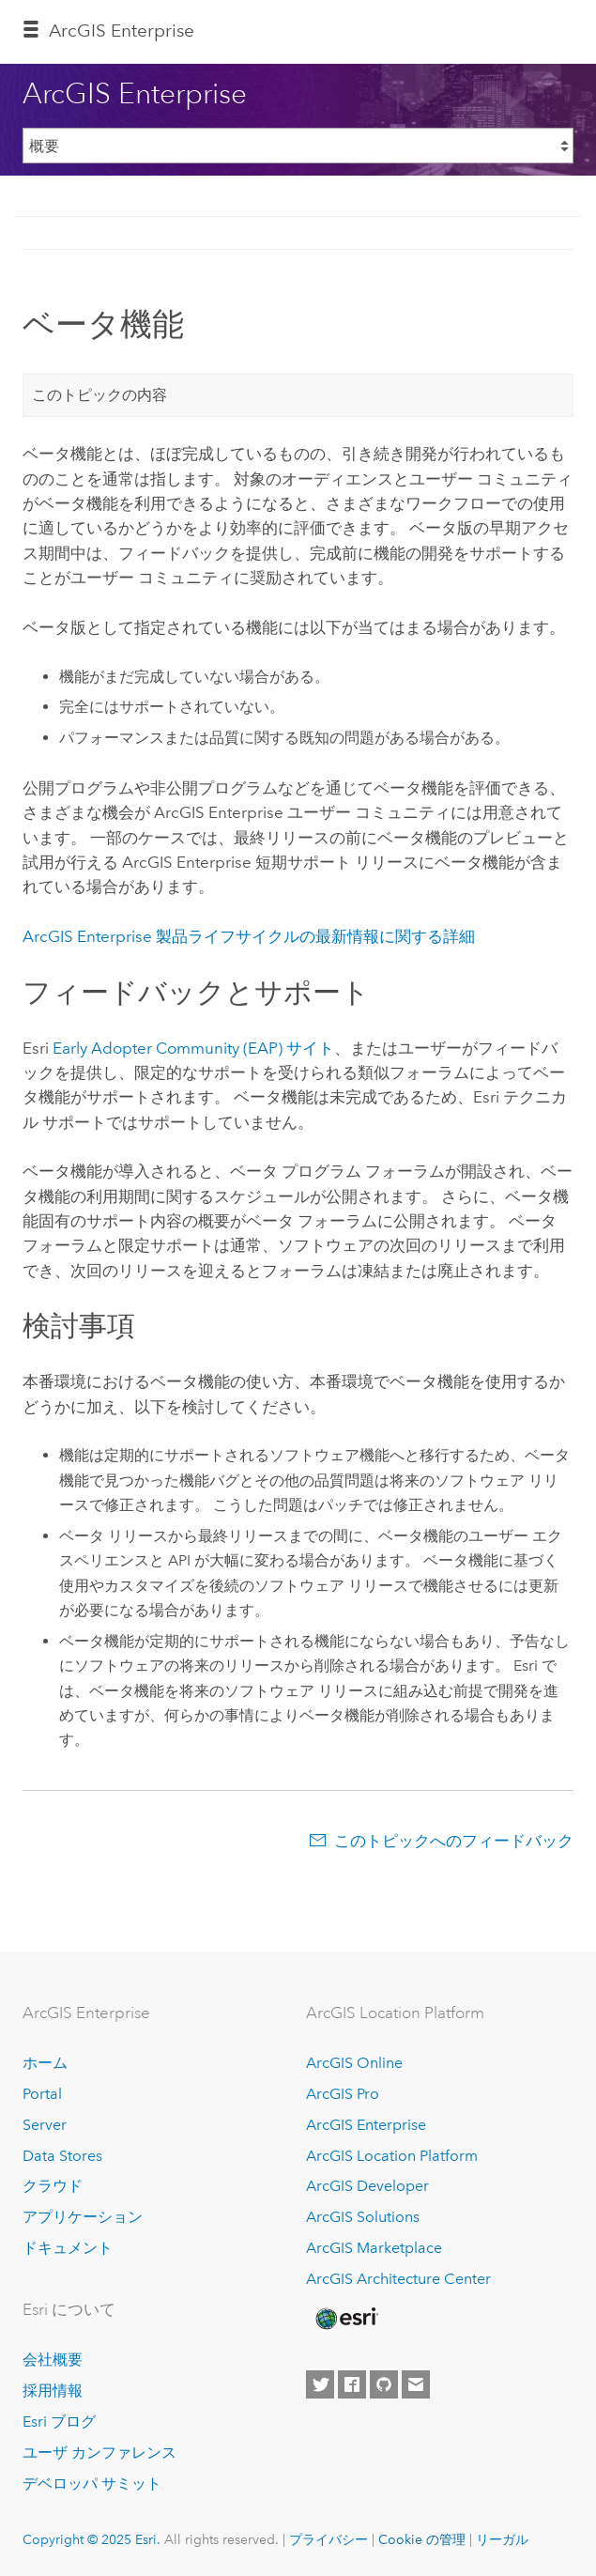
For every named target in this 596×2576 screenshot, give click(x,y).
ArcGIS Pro (342, 2094)
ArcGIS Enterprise (121, 30)
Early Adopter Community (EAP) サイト (193, 1048)
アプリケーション (83, 2217)
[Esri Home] (345, 2319)
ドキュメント (68, 2248)
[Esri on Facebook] (352, 2384)
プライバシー (328, 2539)
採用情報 (53, 2390)
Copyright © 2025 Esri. (91, 2539)
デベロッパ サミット (92, 2483)
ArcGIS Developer (367, 2186)
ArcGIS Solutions (363, 2217)
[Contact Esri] (416, 2384)
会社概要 (53, 2359)
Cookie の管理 (422, 2539)
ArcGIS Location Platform (392, 2156)
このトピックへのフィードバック (453, 1840)
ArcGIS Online (354, 2063)
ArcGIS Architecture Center (398, 2279)
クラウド (53, 2186)
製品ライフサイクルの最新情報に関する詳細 (249, 936)
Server (45, 2125)
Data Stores (62, 2156)
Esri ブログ (59, 2421)
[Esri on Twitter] (320, 2384)
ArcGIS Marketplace (374, 2248)
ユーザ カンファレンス (99, 2452)
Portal (42, 2094)
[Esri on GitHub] (384, 2384)
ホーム (45, 2063)
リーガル (502, 2539)
